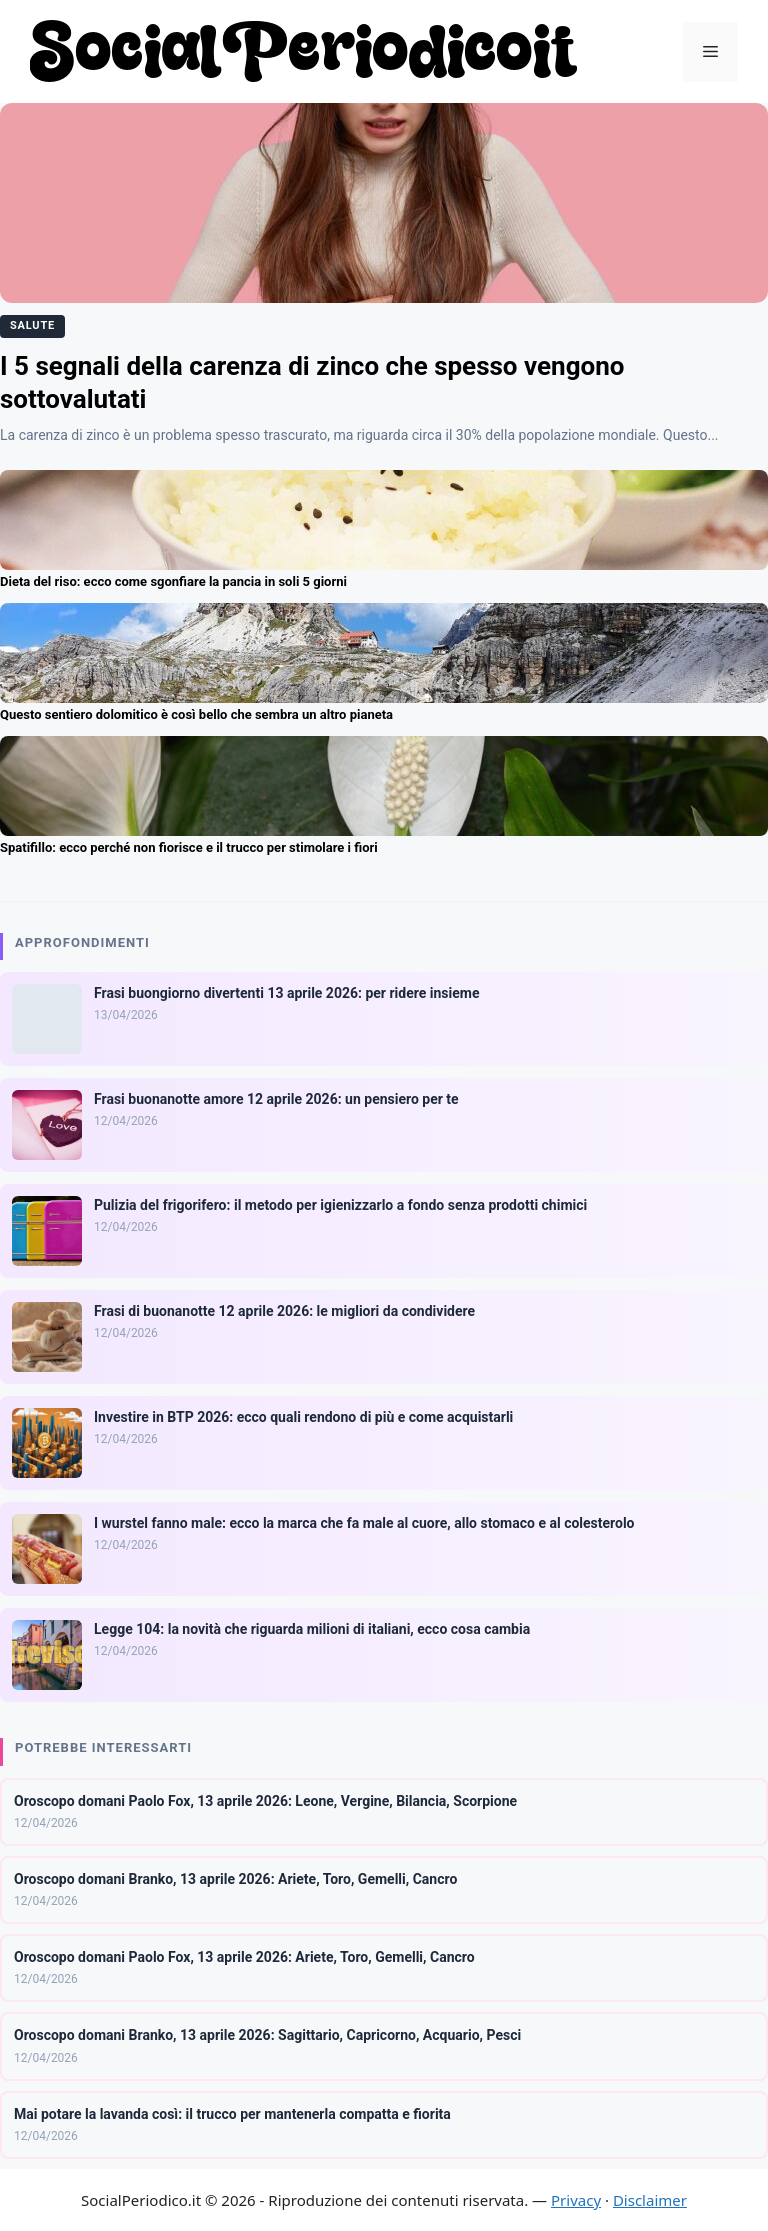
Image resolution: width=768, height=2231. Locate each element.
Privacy (576, 2200)
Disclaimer (650, 2200)
